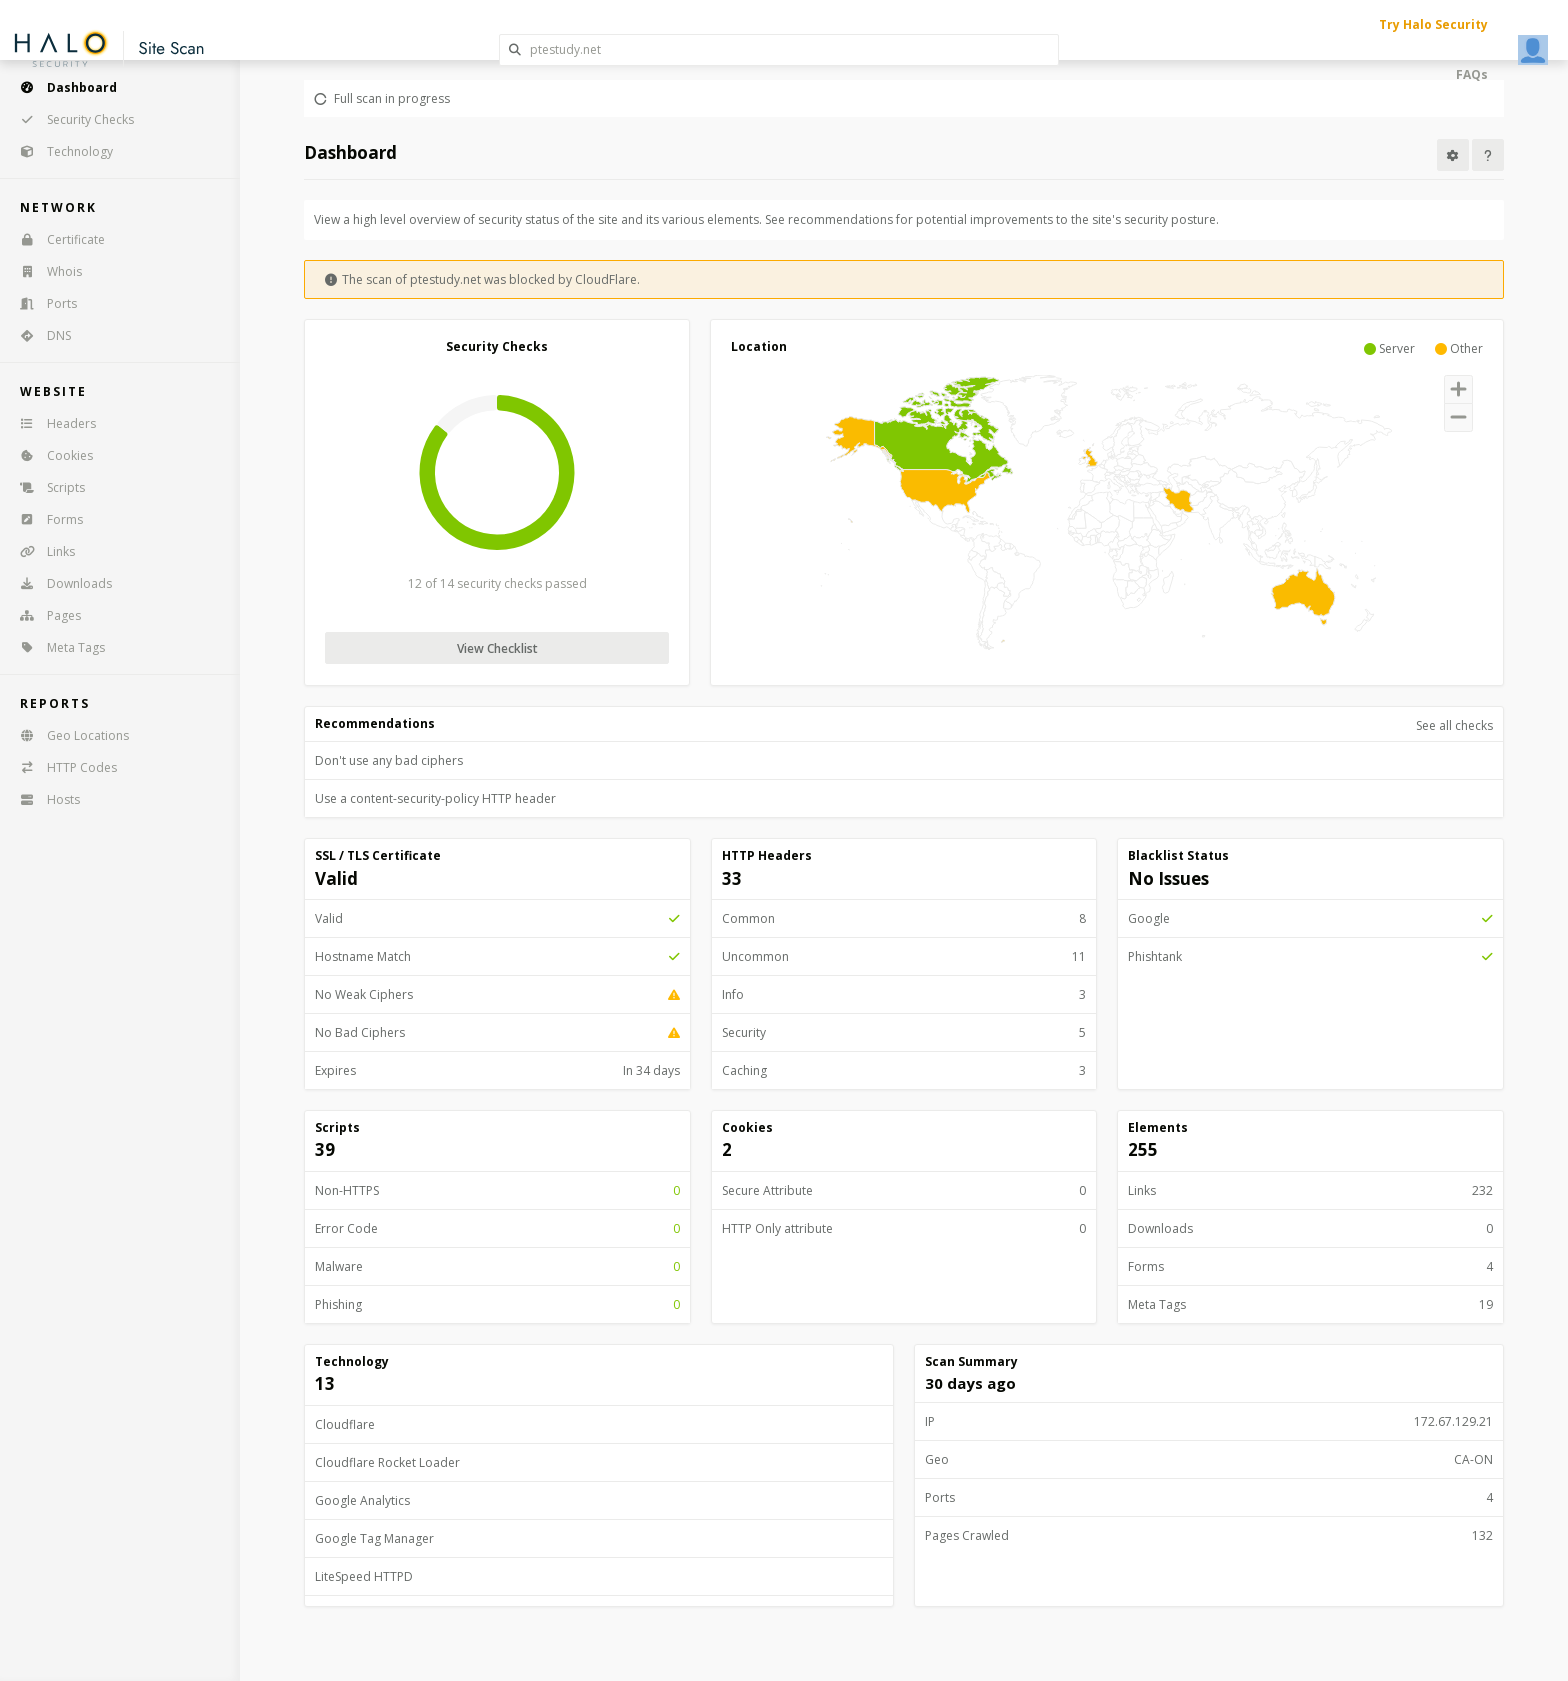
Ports (42, 303)
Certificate (56, 239)
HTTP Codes (62, 767)
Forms (45, 519)
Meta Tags (56, 647)
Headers (51, 423)
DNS (39, 335)
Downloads (59, 583)
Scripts (46, 487)
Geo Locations (68, 735)
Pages (44, 615)
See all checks (1454, 725)
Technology (60, 151)
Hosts (43, 799)
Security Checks (70, 119)
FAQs (1472, 74)
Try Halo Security (1433, 24)
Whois (44, 271)
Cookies (50, 455)
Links (41, 551)
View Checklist (497, 648)
